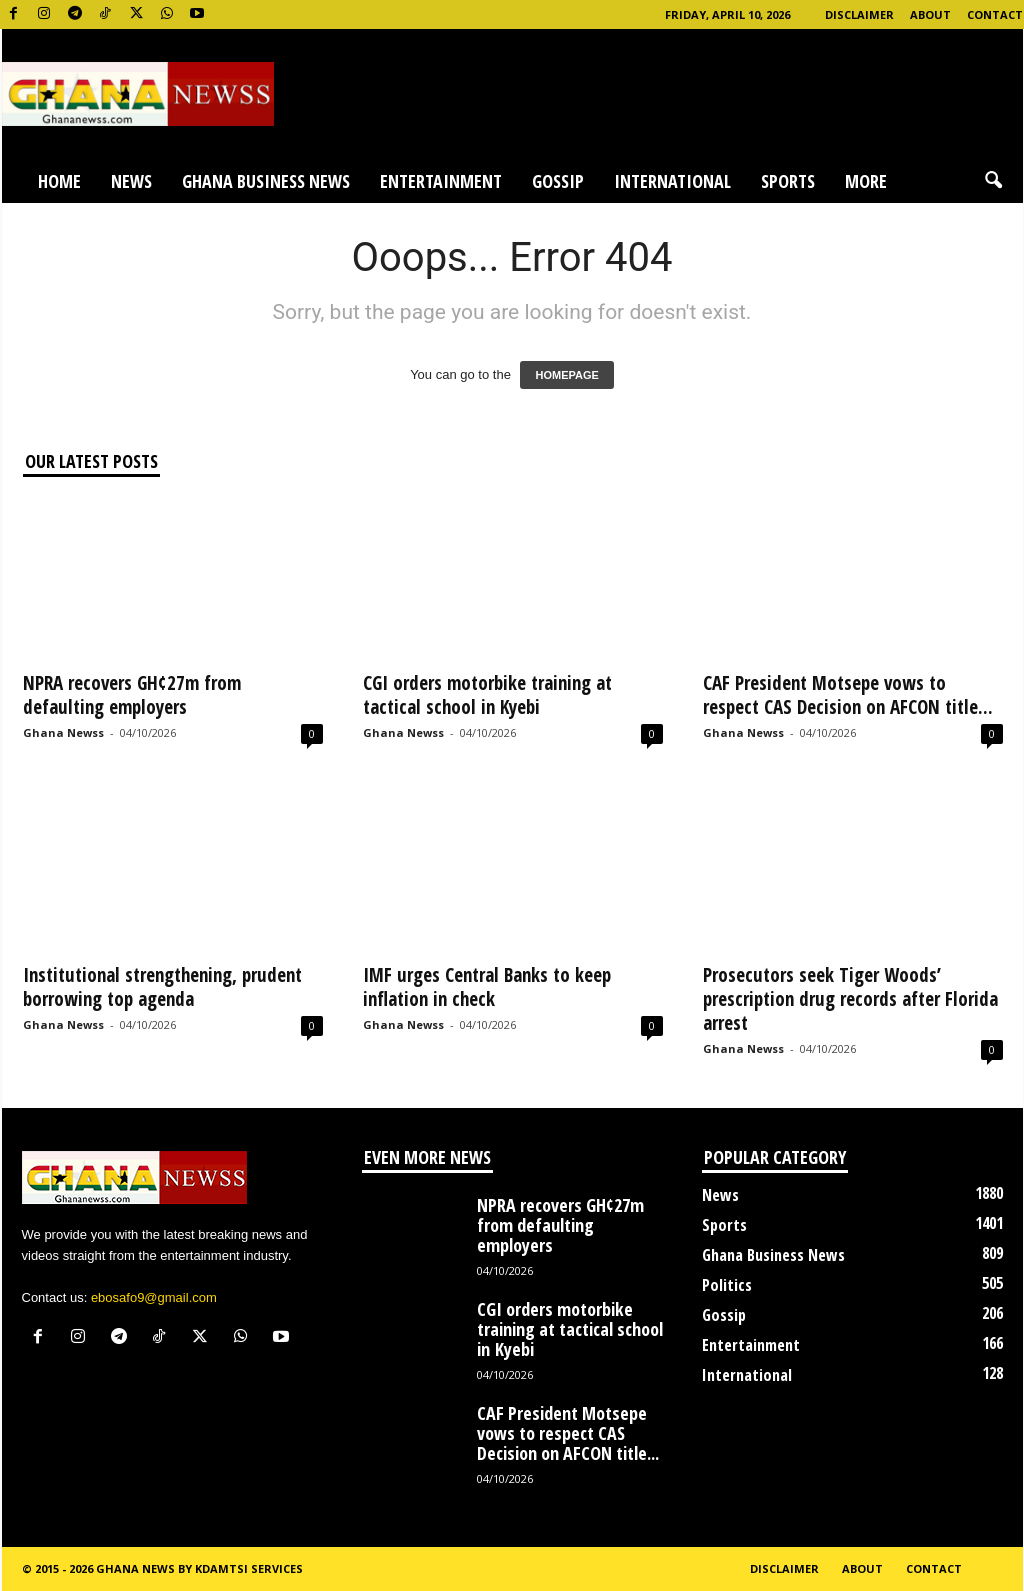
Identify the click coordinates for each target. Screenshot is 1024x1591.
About (930, 14)
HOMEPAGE (566, 375)
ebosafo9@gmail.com (154, 1297)
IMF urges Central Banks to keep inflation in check (487, 987)
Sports (788, 181)
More (866, 181)
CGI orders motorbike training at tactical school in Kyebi (487, 695)
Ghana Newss (63, 732)
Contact (995, 14)
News (131, 181)
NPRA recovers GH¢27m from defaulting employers (132, 695)
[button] (993, 181)
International (672, 181)
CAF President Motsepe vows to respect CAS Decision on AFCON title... (848, 695)
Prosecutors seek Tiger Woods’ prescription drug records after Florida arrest (850, 999)
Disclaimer (859, 14)
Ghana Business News (266, 181)
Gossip (558, 181)
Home (59, 181)
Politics (727, 1285)
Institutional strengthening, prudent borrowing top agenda (162, 987)
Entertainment (441, 181)
